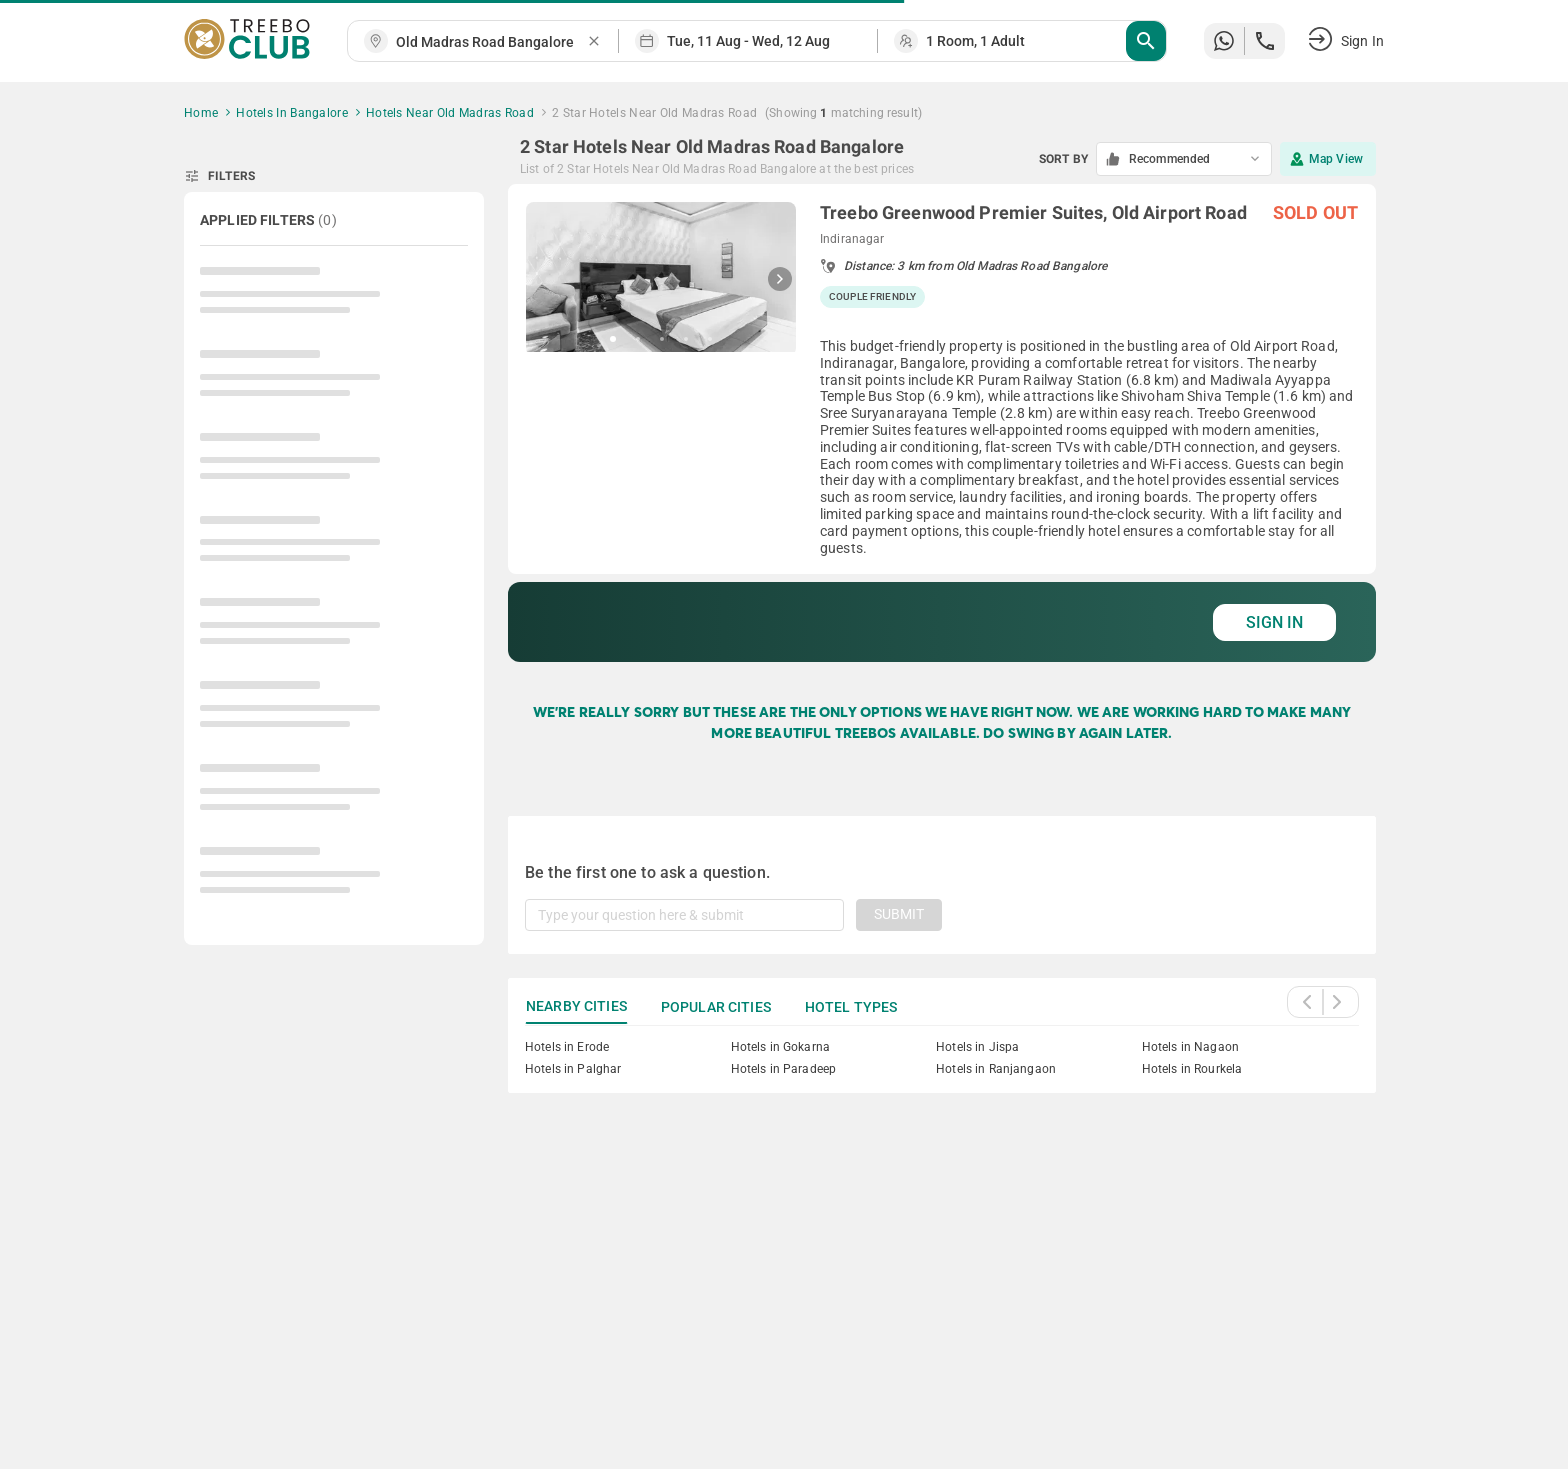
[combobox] (491, 42)
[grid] (942, 423)
